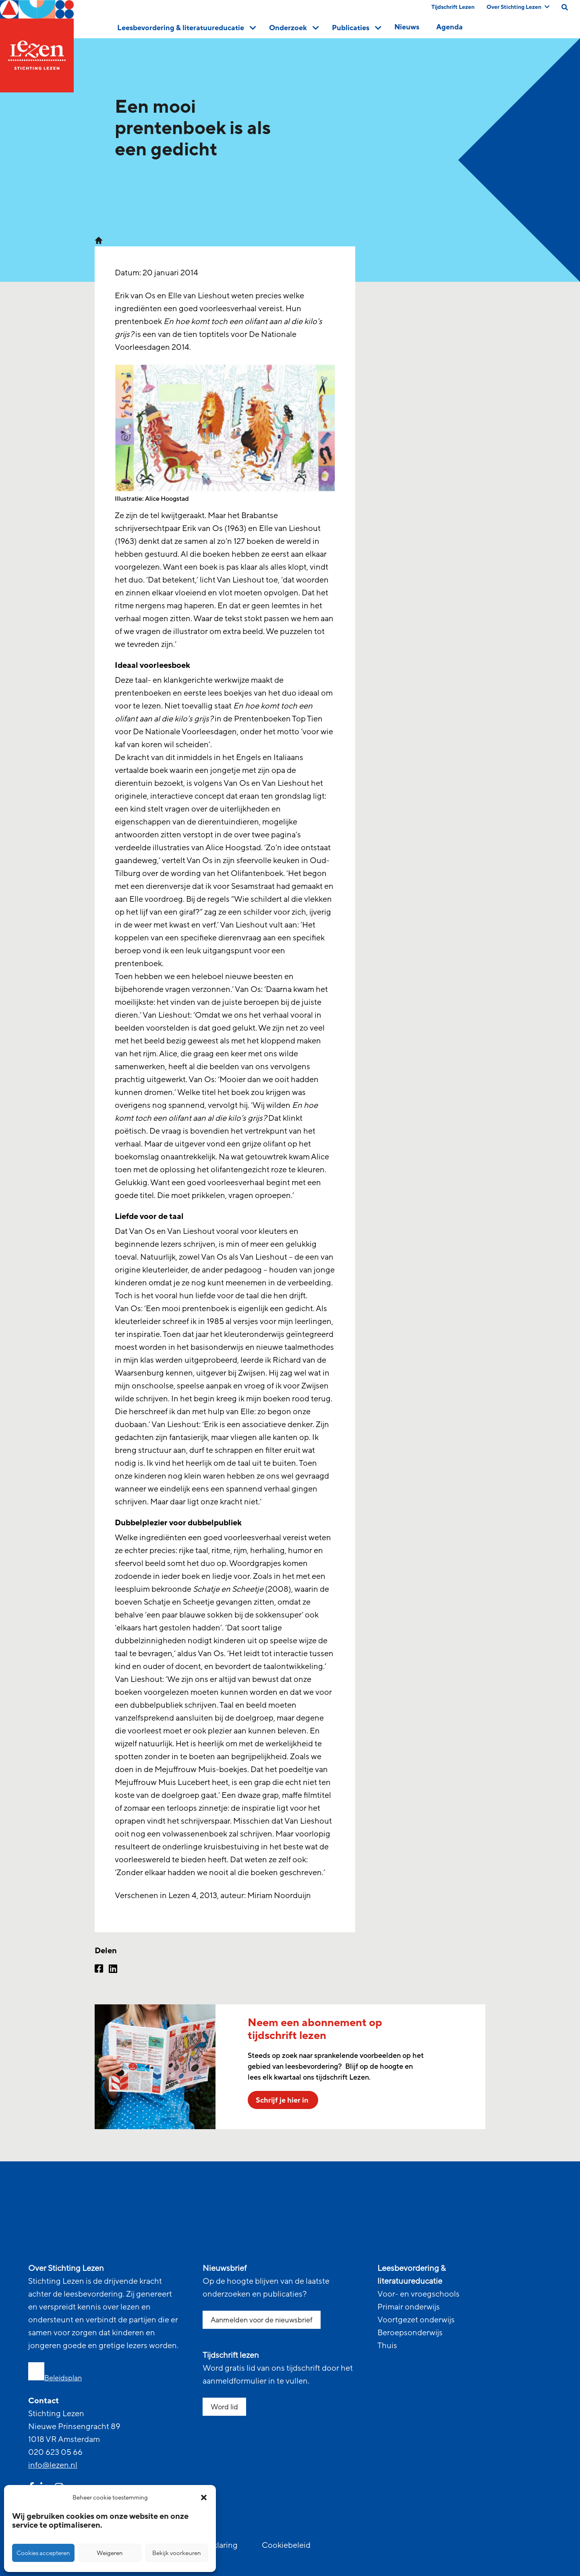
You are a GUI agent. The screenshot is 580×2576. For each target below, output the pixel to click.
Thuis (387, 2346)
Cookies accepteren (43, 2553)
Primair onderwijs (408, 2307)
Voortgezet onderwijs (416, 2320)
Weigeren (110, 2553)
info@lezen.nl (52, 2465)
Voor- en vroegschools (418, 2294)
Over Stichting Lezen (518, 7)
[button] (204, 2497)
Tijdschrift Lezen (452, 7)
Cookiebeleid (286, 2545)
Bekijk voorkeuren (176, 2553)
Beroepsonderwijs (410, 2333)
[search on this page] (564, 7)
